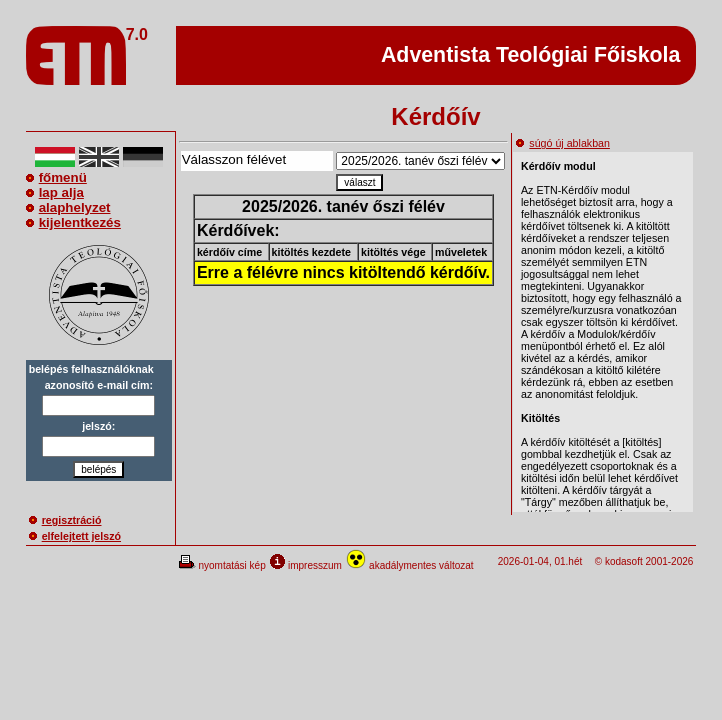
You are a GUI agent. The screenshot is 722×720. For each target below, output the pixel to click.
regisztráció (65, 520)
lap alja (55, 192)
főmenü (56, 177)
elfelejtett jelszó (75, 536)
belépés (98, 469)
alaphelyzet (68, 207)
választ (359, 182)
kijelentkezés (73, 222)
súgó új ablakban (563, 143)
